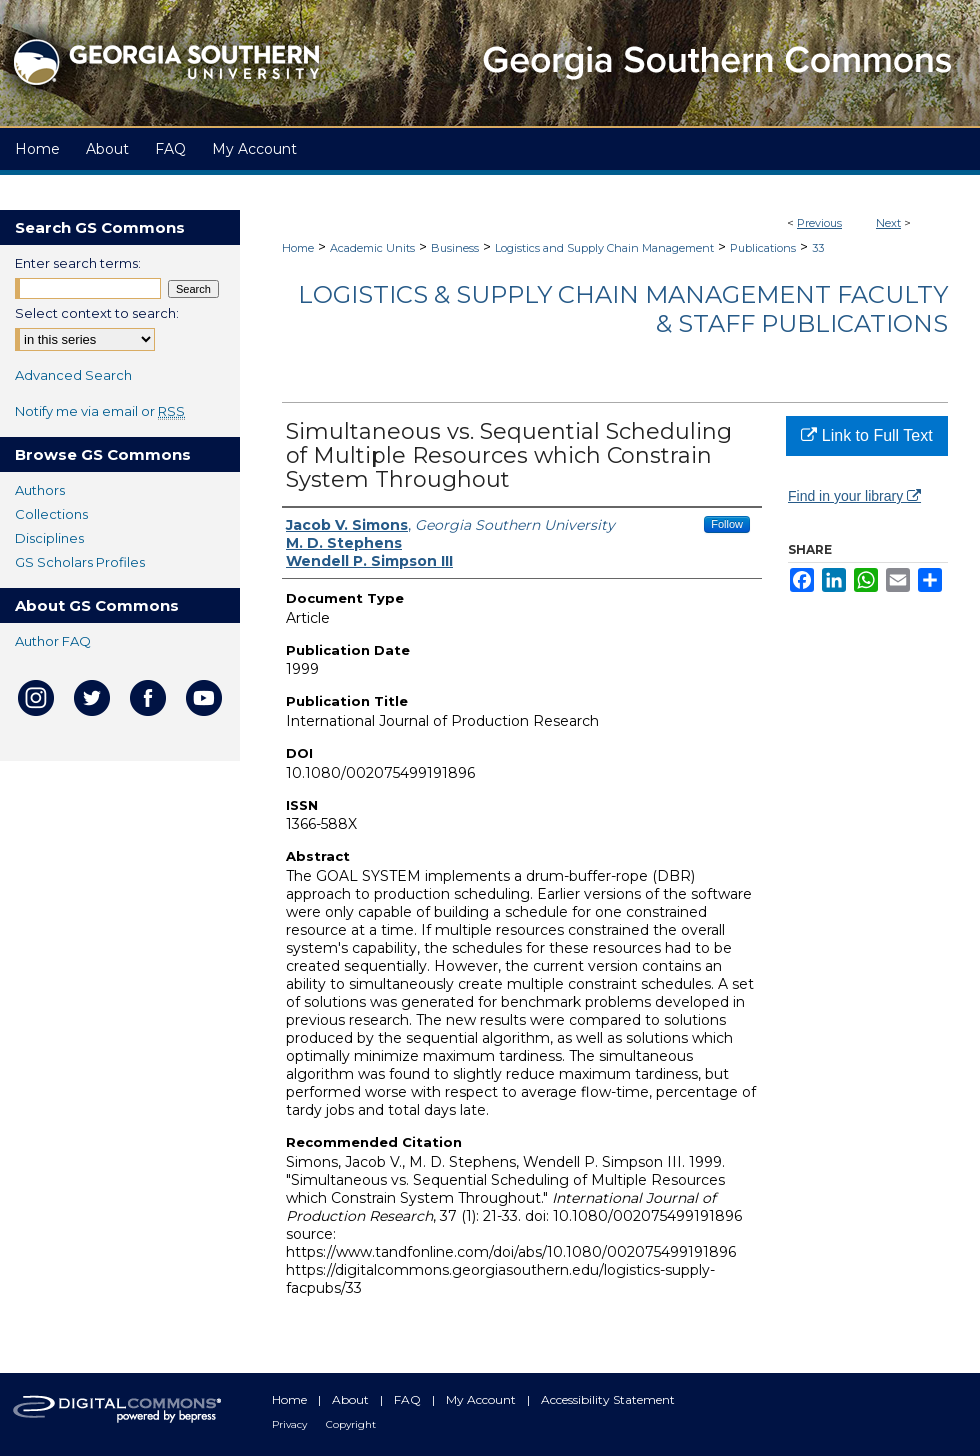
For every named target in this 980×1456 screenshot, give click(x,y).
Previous (819, 223)
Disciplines (49, 538)
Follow (727, 524)
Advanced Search (73, 375)
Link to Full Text (866, 435)
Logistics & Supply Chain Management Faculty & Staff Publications (623, 309)
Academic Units (372, 248)
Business (455, 248)
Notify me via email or (100, 411)
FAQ (409, 1399)
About (352, 1399)
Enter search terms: (78, 263)
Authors (40, 490)
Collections (51, 514)
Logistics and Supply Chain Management (604, 248)
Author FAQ (53, 641)
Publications (763, 248)
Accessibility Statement (608, 1399)
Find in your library (854, 496)
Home (298, 248)
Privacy (291, 1424)
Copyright (351, 1424)
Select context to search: (97, 313)
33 (818, 248)
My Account (482, 1399)
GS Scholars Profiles (80, 562)
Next (888, 223)
